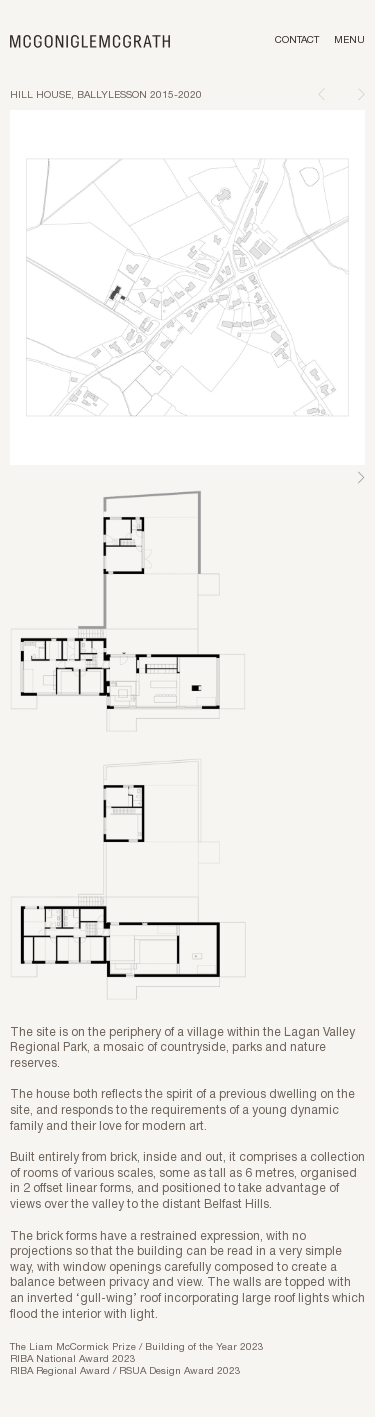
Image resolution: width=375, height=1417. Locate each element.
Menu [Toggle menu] (349, 40)
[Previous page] (321, 94)
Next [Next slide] (361, 478)
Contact (297, 40)
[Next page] (361, 94)
